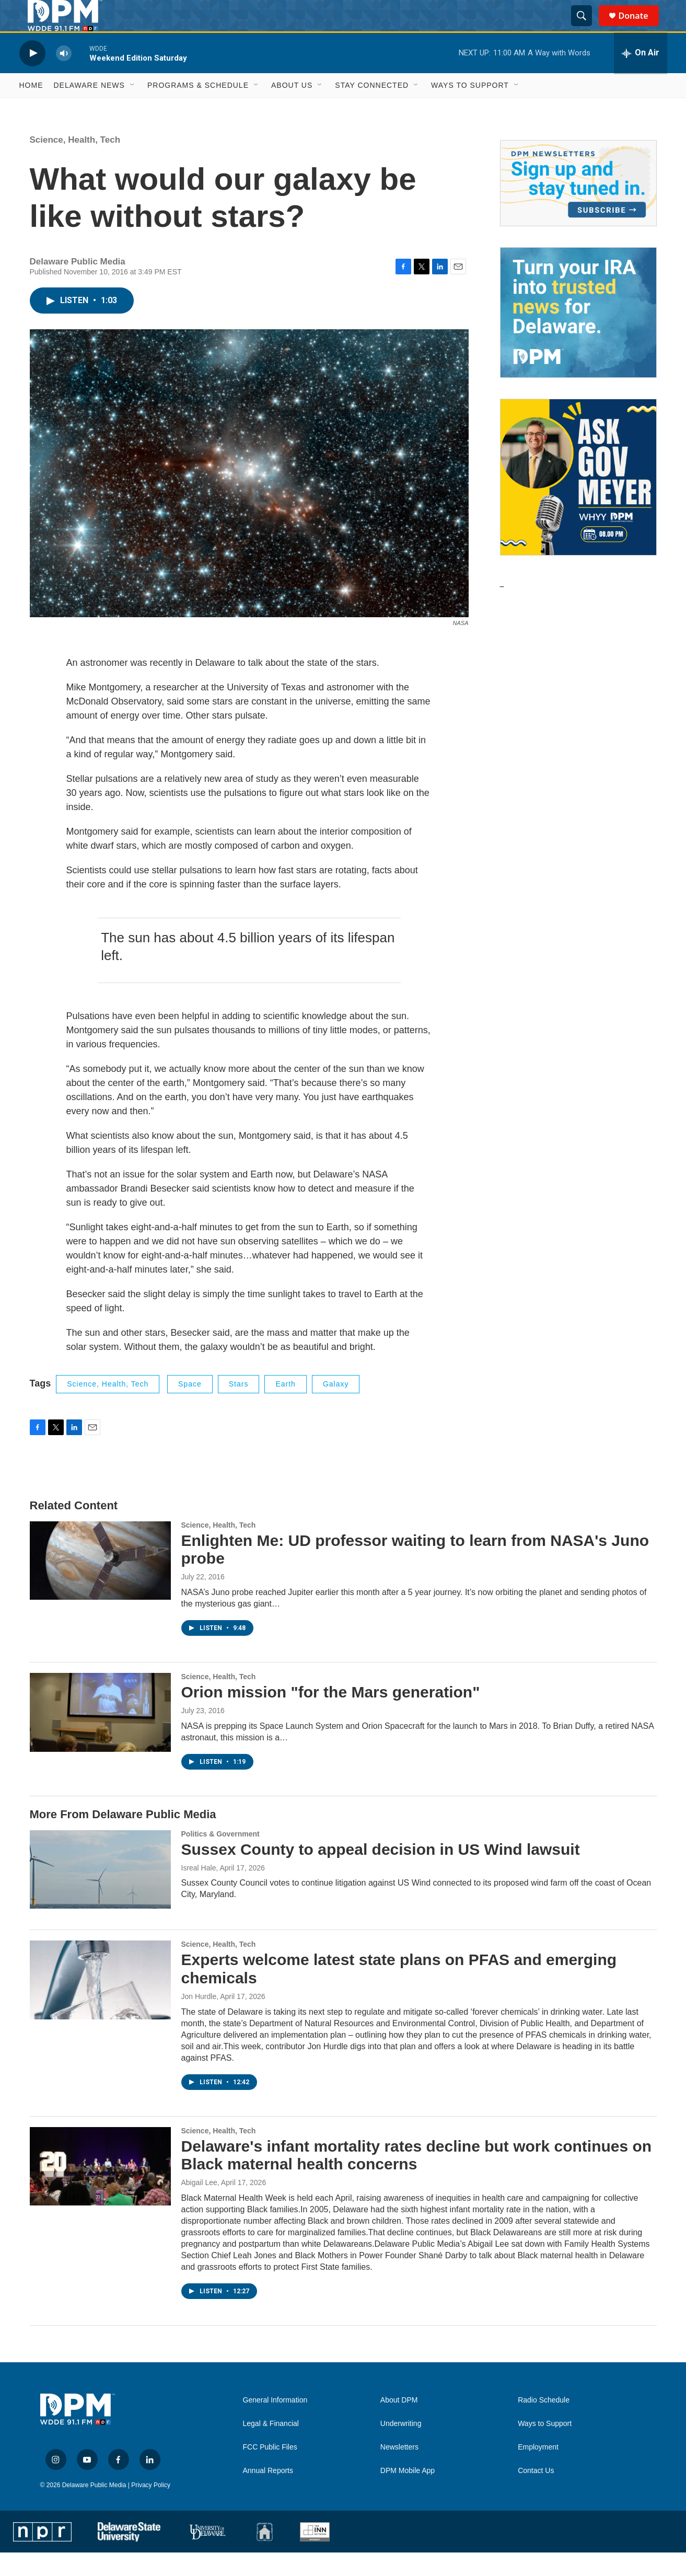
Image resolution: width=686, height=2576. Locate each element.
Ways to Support (470, 109)
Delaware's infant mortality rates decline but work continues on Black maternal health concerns (416, 2179)
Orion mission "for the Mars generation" (330, 1715)
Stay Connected (372, 109)
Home (31, 109)
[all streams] (640, 77)
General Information (275, 2424)
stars (239, 1407)
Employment (538, 2471)
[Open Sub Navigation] (133, 109)
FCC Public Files (270, 2471)
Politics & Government (220, 1857)
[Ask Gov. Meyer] (578, 501)
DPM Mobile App (407, 2494)
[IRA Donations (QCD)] (578, 336)
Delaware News (89, 109)
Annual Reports (268, 2494)
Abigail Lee (199, 2206)
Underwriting (401, 2447)
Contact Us (536, 2494)
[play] (32, 77)
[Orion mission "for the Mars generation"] (100, 1735)
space (190, 1407)
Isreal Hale (198, 1891)
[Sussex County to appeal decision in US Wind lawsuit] (100, 1893)
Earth (285, 1407)
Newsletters (399, 2471)
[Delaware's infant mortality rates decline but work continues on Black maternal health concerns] (100, 2190)
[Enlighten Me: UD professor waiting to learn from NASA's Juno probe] (100, 1584)
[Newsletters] (578, 206)
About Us (291, 109)
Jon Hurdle (199, 2020)
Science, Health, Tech (75, 163)
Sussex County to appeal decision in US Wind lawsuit (380, 1872)
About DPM (399, 2424)
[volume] (64, 76)
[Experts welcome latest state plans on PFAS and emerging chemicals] (100, 2003)
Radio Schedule (543, 2424)
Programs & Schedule (198, 109)
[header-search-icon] (586, 27)
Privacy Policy (150, 2508)
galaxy (336, 1407)
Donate (639, 27)
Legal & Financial (271, 2447)
